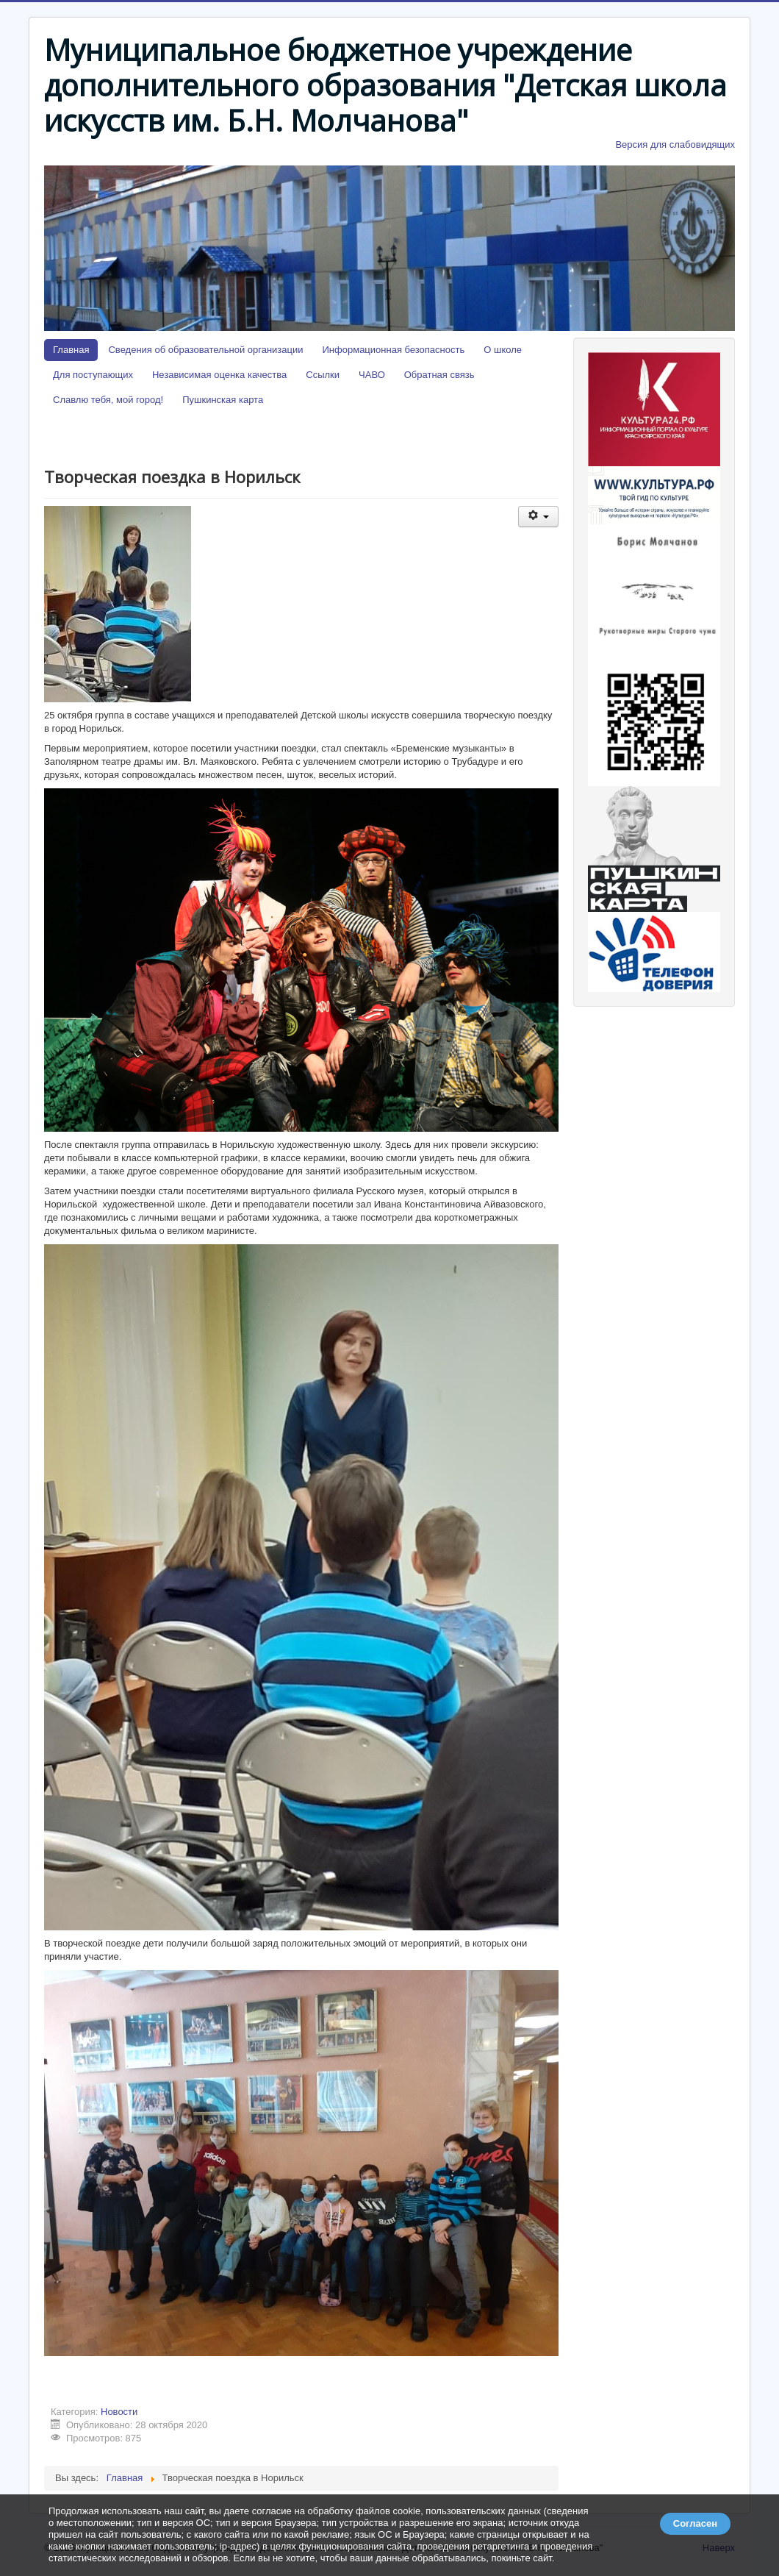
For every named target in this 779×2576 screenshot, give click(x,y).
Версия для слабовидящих (675, 144)
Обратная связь (439, 374)
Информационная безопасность (394, 349)
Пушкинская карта (222, 399)
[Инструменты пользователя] (538, 516)
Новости (119, 2411)
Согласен (695, 2523)
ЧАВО (372, 374)
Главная (71, 349)
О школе (503, 349)
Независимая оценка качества (219, 374)
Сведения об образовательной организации (205, 349)
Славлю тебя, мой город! (108, 399)
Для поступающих (93, 374)
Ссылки (323, 374)
